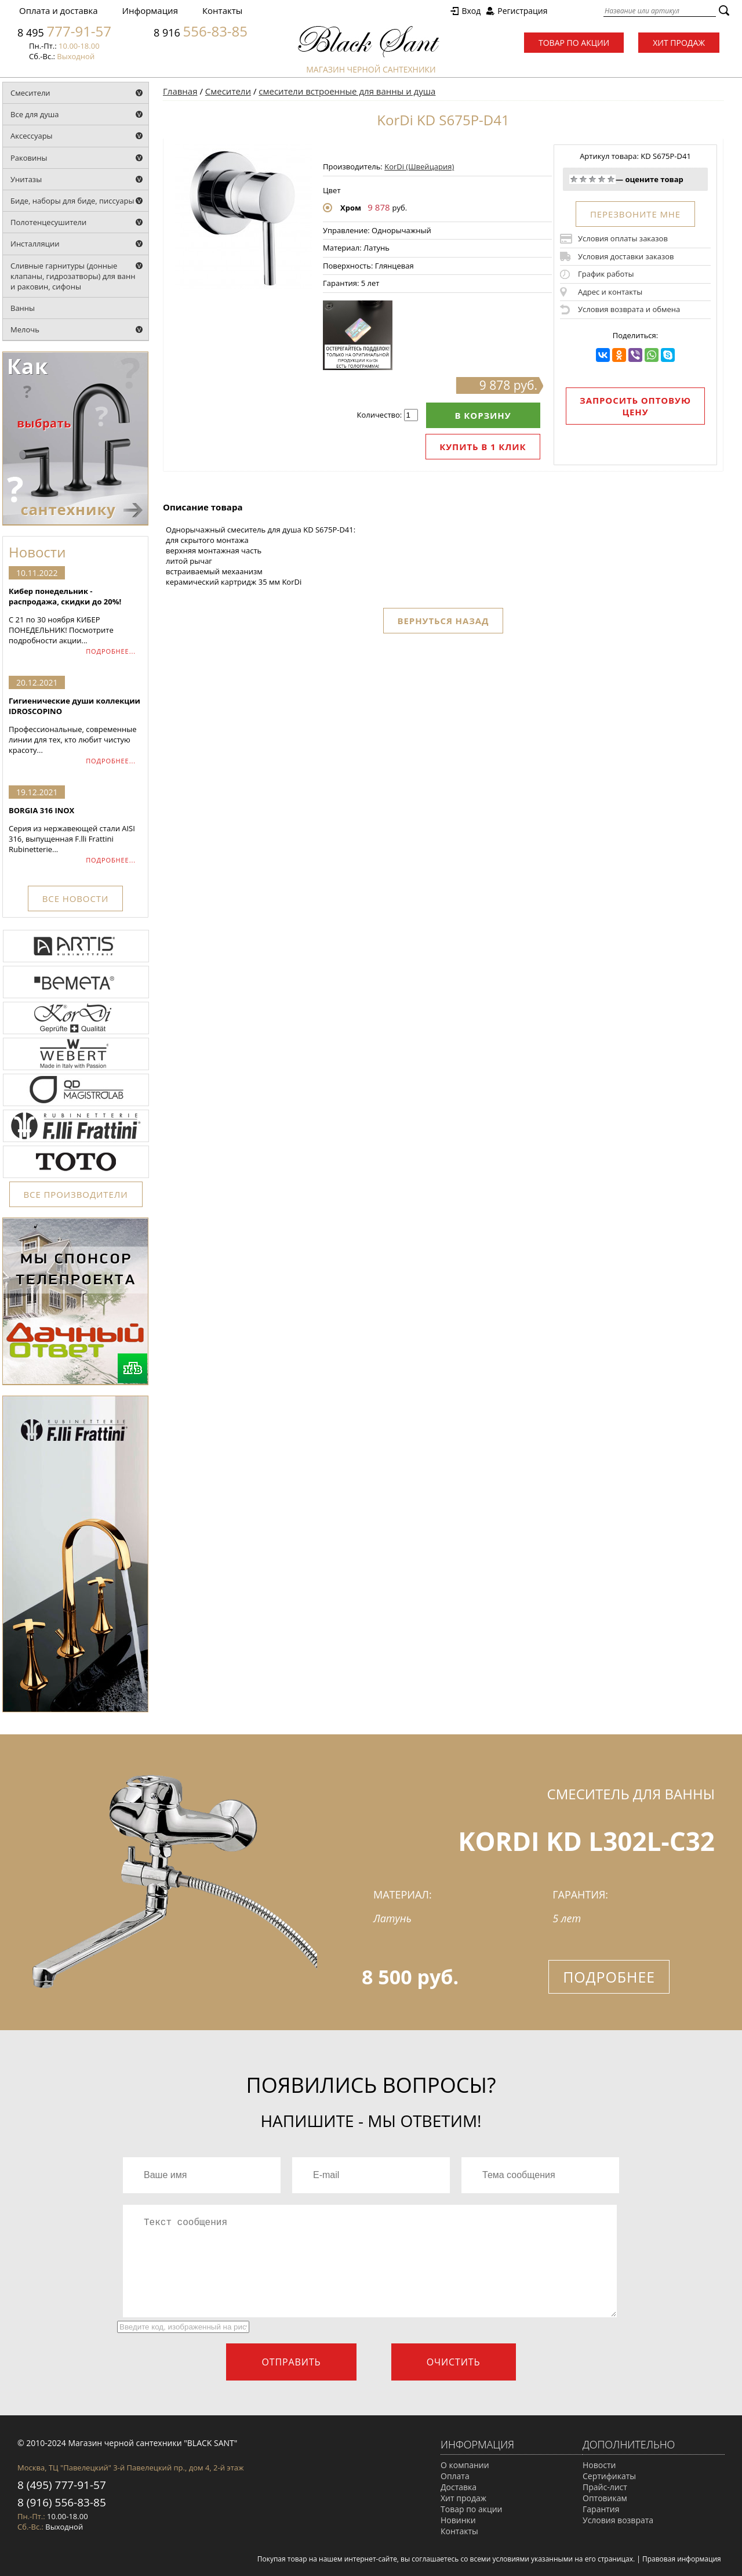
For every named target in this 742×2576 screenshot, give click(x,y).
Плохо (583, 179)
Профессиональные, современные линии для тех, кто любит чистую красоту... (75, 725)
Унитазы (26, 179)
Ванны (22, 308)
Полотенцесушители (48, 222)
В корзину (483, 415)
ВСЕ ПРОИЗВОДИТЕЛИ (76, 1194)
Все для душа (34, 114)
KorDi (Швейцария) (419, 166)
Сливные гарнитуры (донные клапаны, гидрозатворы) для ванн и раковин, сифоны (72, 276)
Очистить (454, 2362)
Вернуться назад (443, 620)
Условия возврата (618, 2520)
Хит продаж (679, 42)
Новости (599, 2464)
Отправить (291, 2362)
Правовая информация (681, 2559)
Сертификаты (609, 2475)
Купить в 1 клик (482, 446)
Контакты (222, 10)
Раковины (29, 158)
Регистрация (522, 10)
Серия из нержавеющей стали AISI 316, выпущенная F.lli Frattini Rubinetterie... (75, 829)
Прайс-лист (605, 2486)
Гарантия (601, 2509)
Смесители (30, 93)
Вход (471, 10)
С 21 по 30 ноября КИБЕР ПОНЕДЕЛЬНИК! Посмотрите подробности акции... (75, 616)
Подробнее (609, 1977)
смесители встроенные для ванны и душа (347, 91)
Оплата (455, 2475)
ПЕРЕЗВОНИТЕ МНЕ (635, 214)
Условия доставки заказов (626, 256)
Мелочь (24, 329)
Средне (592, 179)
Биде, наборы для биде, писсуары (72, 200)
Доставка (459, 2486)
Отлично (611, 179)
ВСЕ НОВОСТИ (75, 898)
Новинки (458, 2520)
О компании (465, 2464)
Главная (180, 91)
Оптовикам (605, 2497)
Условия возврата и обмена (629, 309)
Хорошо (601, 179)
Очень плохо (574, 179)
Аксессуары (31, 136)
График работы (606, 274)
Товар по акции (574, 42)
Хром (350, 207)
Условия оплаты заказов (623, 238)
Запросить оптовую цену (635, 406)
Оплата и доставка (58, 10)
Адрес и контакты (610, 292)
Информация (150, 10)
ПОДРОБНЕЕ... (111, 651)
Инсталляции (34, 243)
